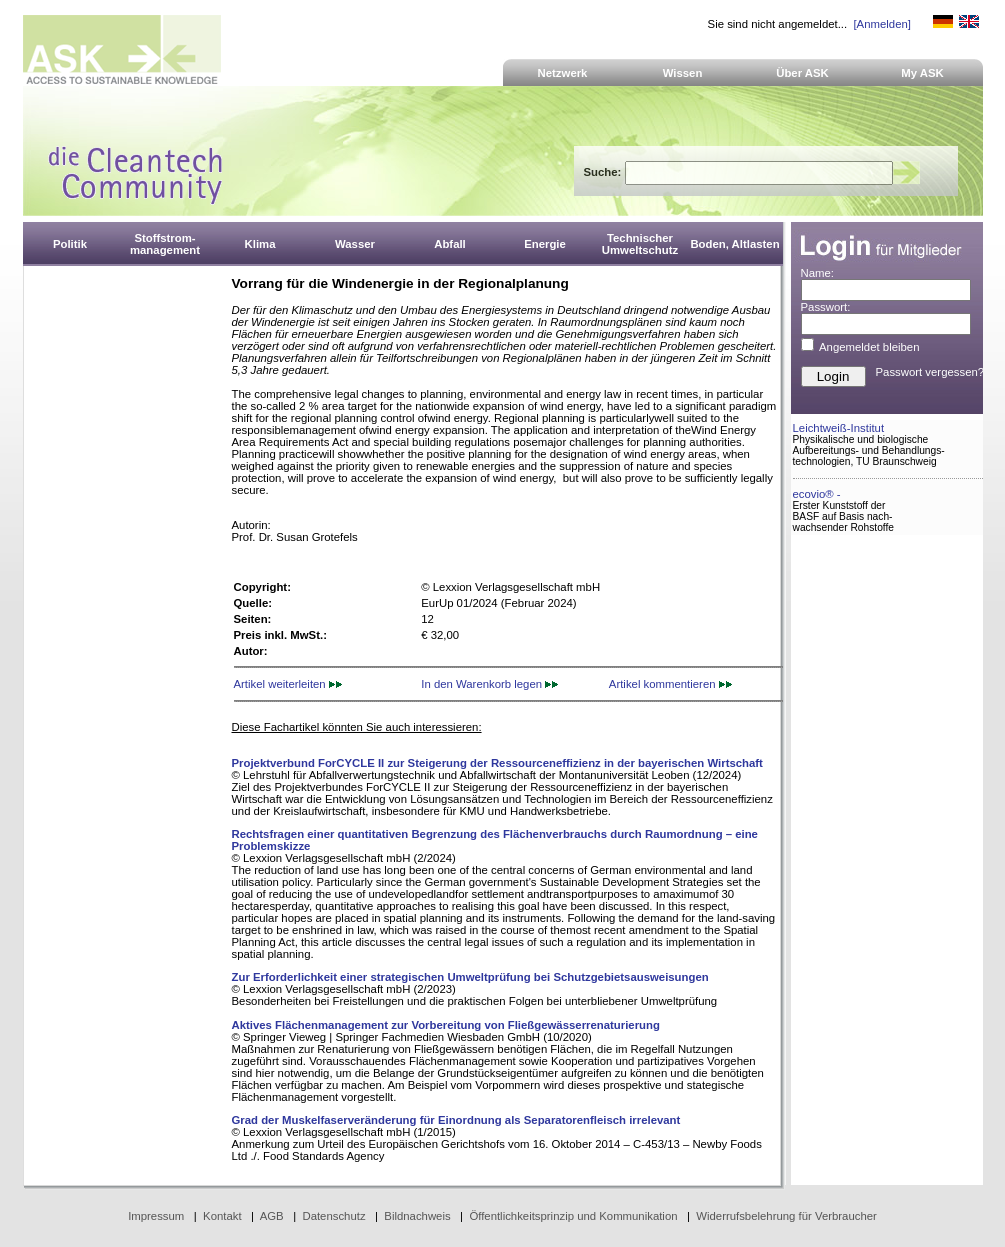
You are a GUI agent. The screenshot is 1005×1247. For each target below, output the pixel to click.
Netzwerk (563, 73)
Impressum (156, 1216)
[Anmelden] (881, 24)
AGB (272, 1216)
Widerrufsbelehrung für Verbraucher (786, 1216)
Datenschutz (333, 1216)
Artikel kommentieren (670, 684)
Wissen (683, 73)
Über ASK (802, 73)
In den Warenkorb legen (489, 684)
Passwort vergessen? (930, 372)
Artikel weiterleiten (288, 684)
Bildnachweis (417, 1216)
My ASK (922, 73)
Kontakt (222, 1216)
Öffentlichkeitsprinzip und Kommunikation (573, 1216)
